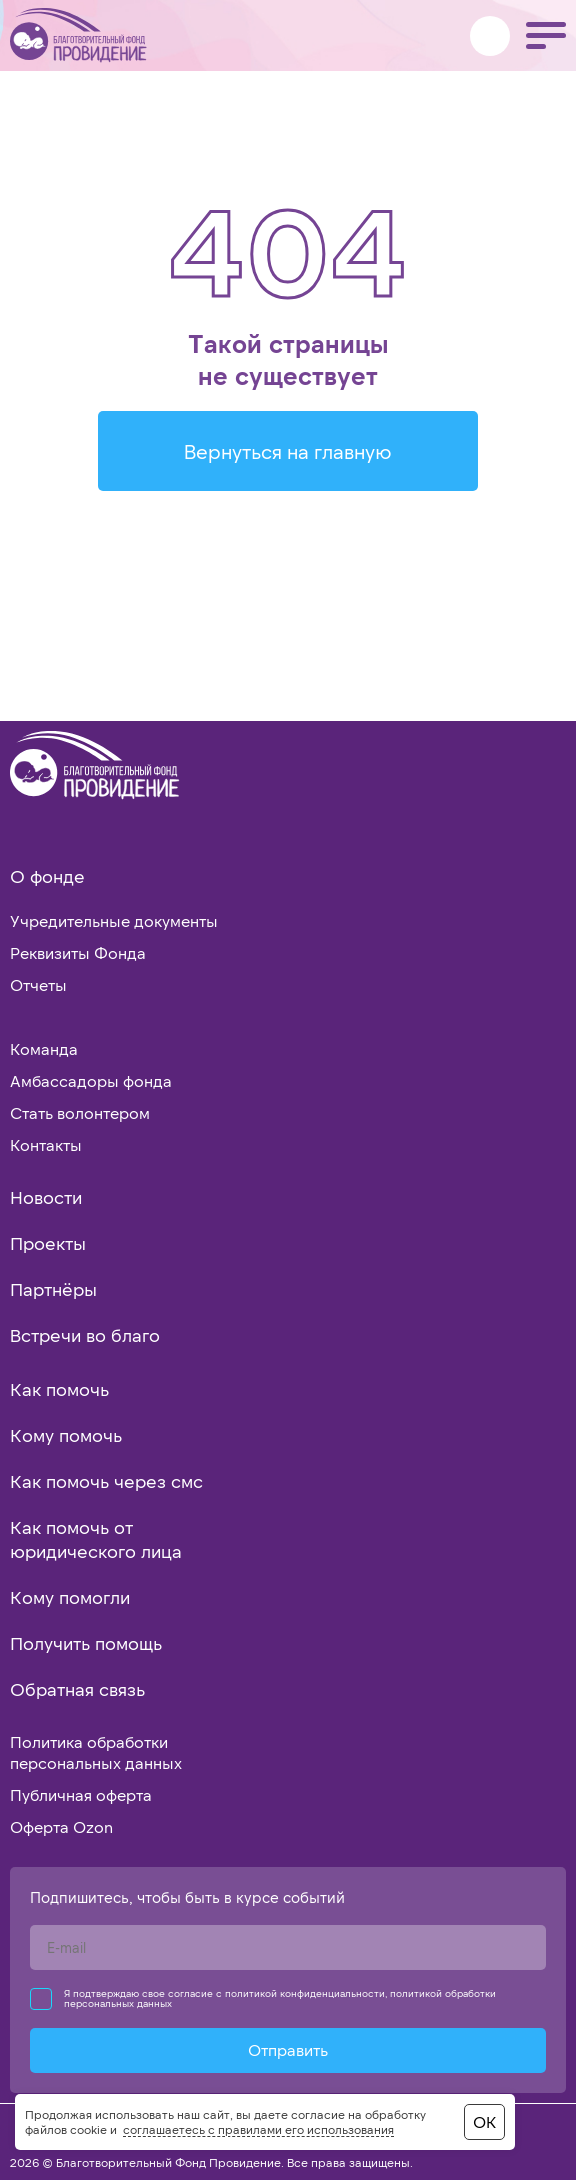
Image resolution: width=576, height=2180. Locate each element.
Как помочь (59, 1389)
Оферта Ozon (61, 1826)
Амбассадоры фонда (91, 1080)
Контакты (46, 1144)
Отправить (288, 2049)
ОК (484, 2121)
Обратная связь (77, 1689)
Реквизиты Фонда (78, 952)
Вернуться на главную (288, 451)
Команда (44, 1048)
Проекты (48, 1243)
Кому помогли (70, 1597)
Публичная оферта (81, 1794)
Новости (46, 1197)
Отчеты (38, 984)
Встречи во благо (85, 1335)
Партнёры (53, 1289)
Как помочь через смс (106, 1481)
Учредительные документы (114, 920)
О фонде (47, 876)
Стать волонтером (80, 1112)
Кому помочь (66, 1435)
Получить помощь (86, 1643)
